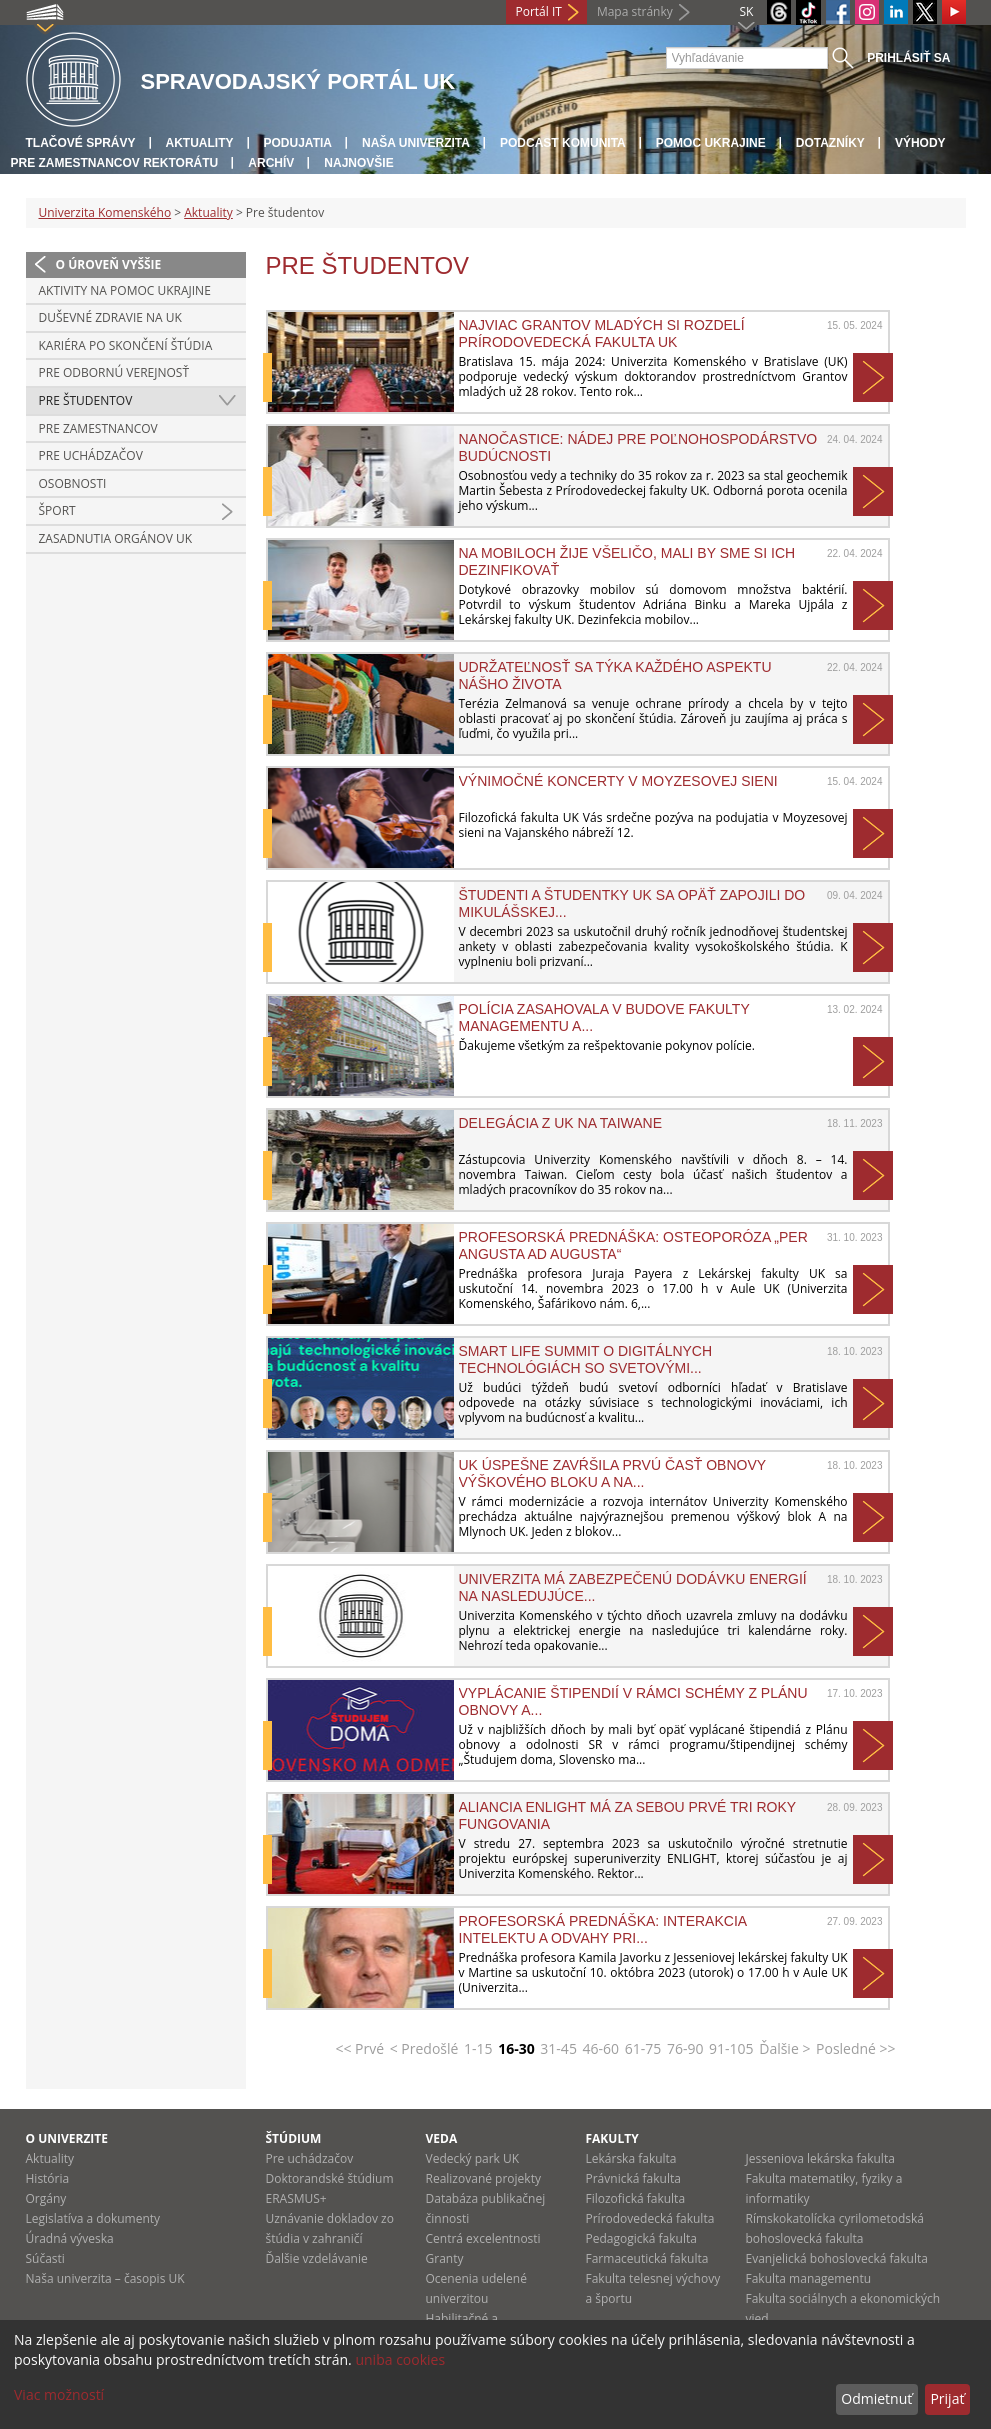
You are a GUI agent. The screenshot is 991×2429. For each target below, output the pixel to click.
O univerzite (67, 2138)
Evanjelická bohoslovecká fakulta (837, 2258)
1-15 (478, 2048)
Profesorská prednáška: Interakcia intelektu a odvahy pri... (603, 1929)
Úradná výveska (70, 2238)
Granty (445, 2258)
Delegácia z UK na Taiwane (561, 1123)
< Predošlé (424, 2048)
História (48, 2178)
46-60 (601, 2048)
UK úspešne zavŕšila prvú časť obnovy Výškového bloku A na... (612, 1473)
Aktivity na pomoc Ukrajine (125, 290)
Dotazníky (830, 143)
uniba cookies (400, 2359)
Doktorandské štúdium (330, 2178)
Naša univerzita (416, 143)
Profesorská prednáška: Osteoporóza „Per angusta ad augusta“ (633, 1245)
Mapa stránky (635, 11)
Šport (57, 510)
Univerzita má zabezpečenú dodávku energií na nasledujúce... (633, 1587)
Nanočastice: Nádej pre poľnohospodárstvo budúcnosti (638, 447)
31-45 (558, 2048)
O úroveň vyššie (109, 264)
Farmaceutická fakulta (647, 2258)
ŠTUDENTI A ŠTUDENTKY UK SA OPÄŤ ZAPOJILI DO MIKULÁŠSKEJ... (632, 903)
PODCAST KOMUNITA (563, 143)
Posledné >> (856, 2048)
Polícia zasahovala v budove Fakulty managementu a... (604, 1017)
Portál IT (539, 11)
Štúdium (294, 2138)
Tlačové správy (81, 143)
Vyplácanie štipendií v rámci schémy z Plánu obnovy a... (633, 1701)
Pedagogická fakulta (641, 2238)
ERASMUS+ (296, 2198)
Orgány (46, 2198)
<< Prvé (359, 2048)
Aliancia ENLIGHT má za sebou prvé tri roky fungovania (627, 1815)
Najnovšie (358, 163)
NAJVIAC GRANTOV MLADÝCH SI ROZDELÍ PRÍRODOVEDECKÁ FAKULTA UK (602, 333)
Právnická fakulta (633, 2178)
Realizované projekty (483, 2178)
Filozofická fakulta (636, 2198)
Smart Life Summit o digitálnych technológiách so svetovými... (586, 1359)
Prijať (947, 2398)
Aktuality (200, 143)
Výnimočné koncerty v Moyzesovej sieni (618, 781)
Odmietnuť (876, 2398)
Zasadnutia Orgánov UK (116, 538)
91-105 (731, 2048)
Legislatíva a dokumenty (93, 2218)
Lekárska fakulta (631, 2158)
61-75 (643, 2048)
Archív (271, 163)
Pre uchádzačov (91, 455)
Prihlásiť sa (908, 58)
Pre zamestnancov (98, 428)
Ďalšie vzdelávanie (317, 2258)
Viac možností (59, 2394)
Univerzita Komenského (105, 212)
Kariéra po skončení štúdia (126, 345)
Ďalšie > (784, 2048)
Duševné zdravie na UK (110, 317)
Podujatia (298, 143)
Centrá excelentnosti (483, 2238)
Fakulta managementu (809, 2278)
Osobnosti (73, 483)
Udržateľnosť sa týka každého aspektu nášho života (615, 675)
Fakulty (612, 2138)
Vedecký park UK (473, 2158)
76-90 (685, 2048)
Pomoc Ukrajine (711, 143)
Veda (442, 2138)
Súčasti (45, 2258)
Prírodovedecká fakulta (650, 2218)
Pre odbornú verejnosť (114, 372)
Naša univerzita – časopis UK (105, 2278)
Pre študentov (86, 400)
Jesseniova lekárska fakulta (820, 2158)
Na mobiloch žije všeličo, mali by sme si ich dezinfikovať (627, 561)
